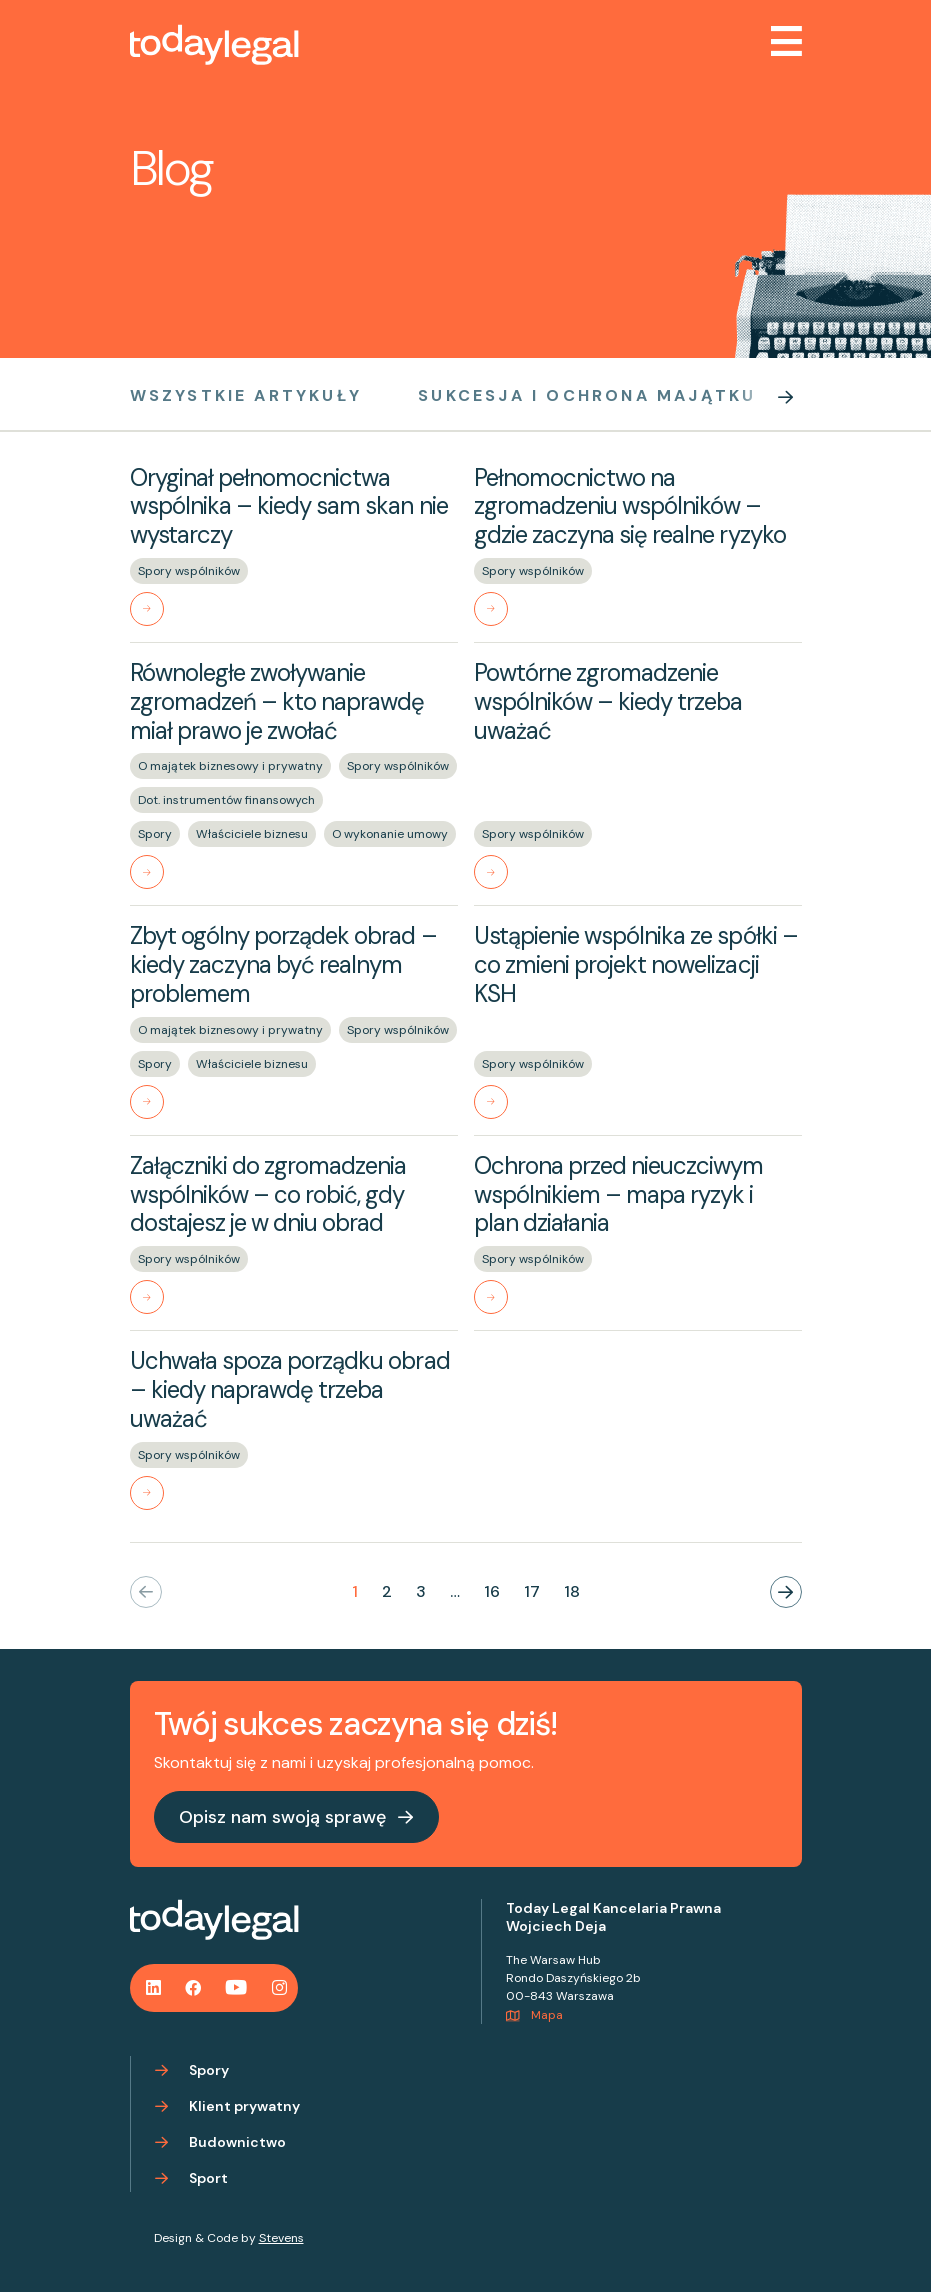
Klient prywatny (244, 2106)
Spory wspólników (189, 571)
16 (492, 1591)
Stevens (281, 2238)
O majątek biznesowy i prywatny (230, 766)
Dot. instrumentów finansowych (226, 800)
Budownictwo (237, 2142)
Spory (155, 834)
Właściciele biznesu (252, 834)
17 (532, 1591)
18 (572, 1591)
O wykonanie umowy (390, 834)
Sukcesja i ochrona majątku (587, 395)
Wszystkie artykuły (246, 395)
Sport (208, 2178)
